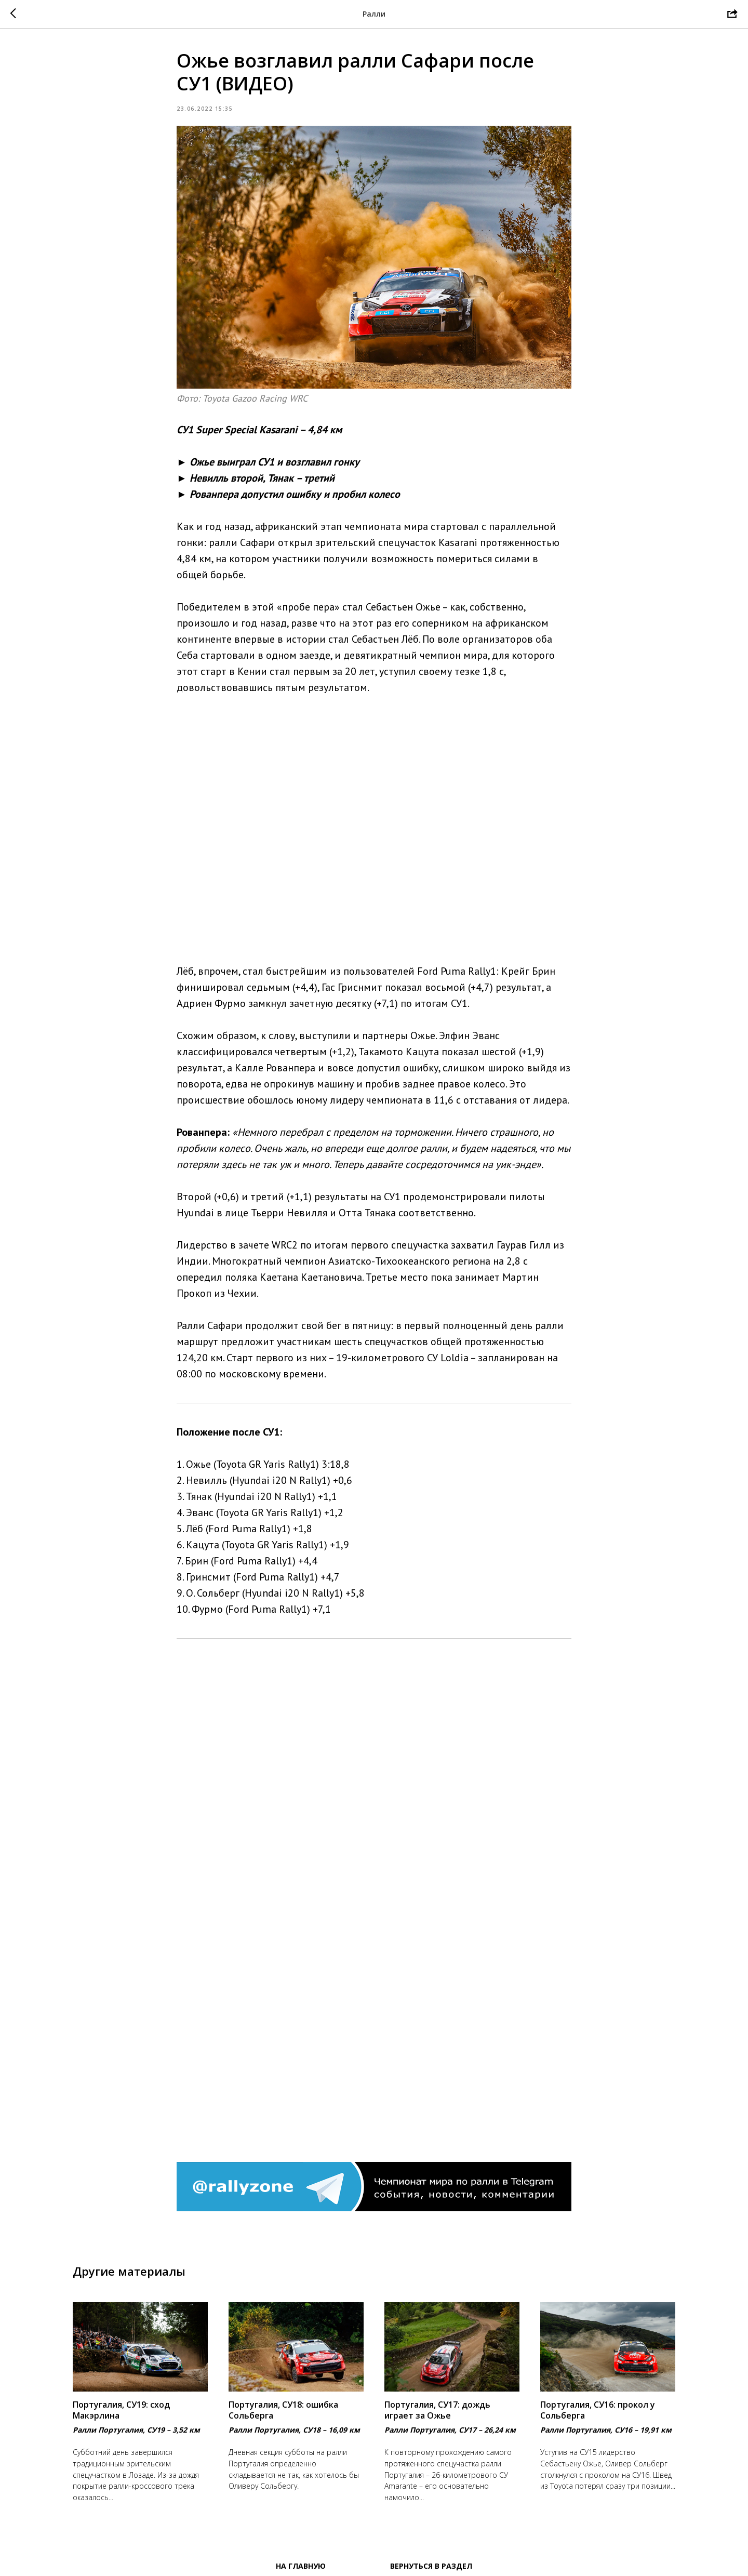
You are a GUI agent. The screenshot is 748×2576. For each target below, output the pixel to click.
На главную (301, 2566)
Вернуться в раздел (431, 2566)
